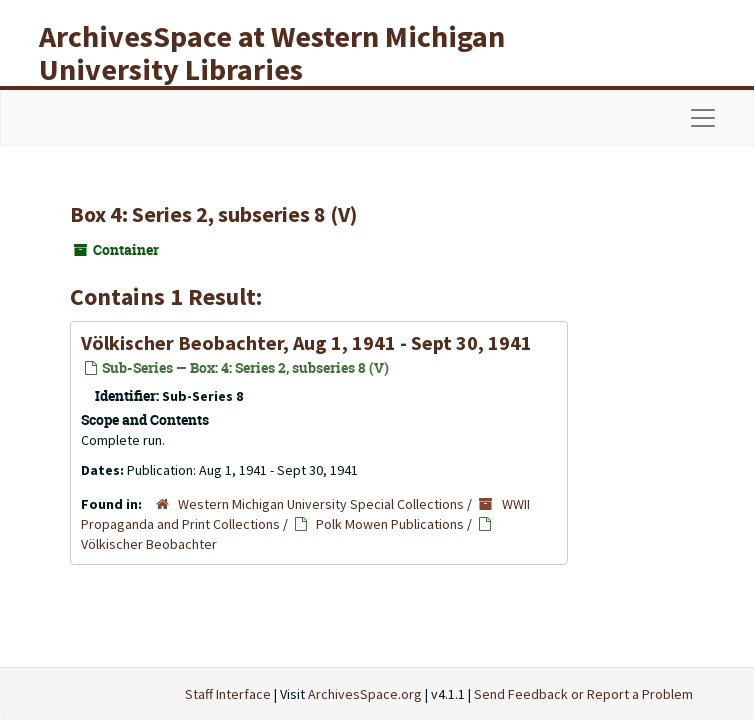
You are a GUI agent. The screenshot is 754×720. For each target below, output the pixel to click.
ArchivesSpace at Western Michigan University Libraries (272, 52)
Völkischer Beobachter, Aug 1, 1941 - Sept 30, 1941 (306, 342)
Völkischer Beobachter (149, 544)
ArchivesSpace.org (365, 694)
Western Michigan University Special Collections (321, 504)
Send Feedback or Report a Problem (583, 694)
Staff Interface (228, 694)
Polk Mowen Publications (390, 524)
